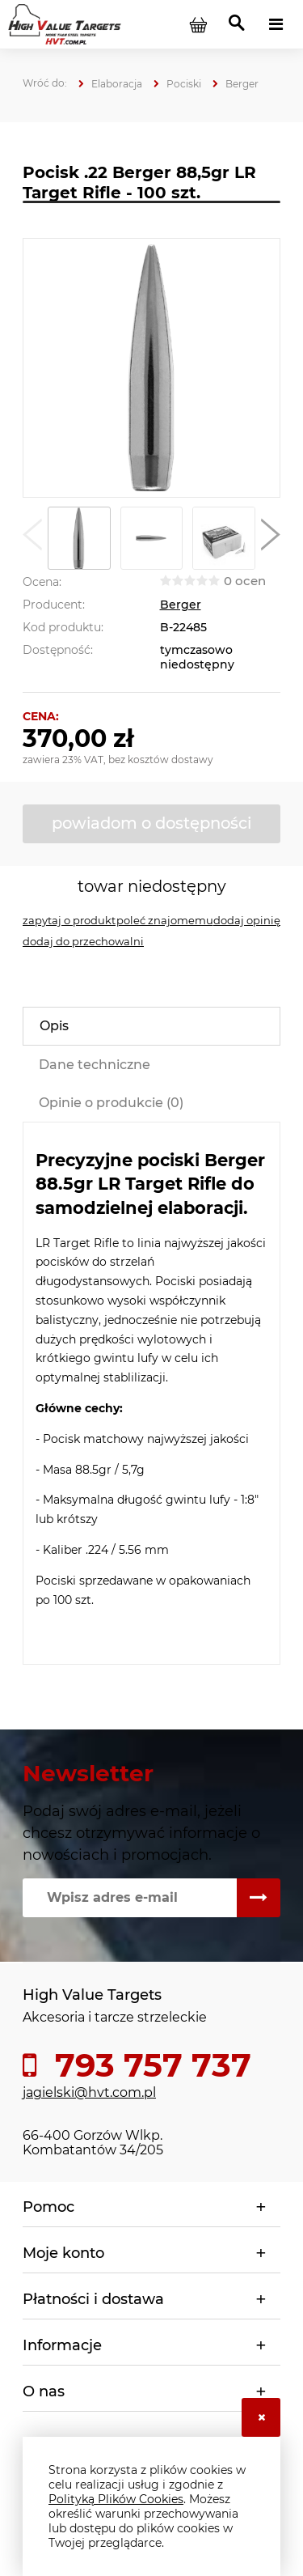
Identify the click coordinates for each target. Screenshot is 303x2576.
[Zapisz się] (258, 1897)
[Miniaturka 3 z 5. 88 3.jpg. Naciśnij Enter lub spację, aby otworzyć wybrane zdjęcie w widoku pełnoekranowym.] (223, 538)
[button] (32, 538)
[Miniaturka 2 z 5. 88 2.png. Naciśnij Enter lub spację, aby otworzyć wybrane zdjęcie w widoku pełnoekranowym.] (151, 538)
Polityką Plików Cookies (115, 2499)
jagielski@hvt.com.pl (89, 2092)
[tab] (151, 1026)
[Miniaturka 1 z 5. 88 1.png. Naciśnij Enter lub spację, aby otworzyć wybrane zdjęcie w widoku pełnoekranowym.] (79, 538)
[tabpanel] (151, 1394)
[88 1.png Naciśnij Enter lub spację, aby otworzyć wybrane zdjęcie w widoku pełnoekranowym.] (151, 367)
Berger (180, 604)
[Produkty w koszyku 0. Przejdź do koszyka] (198, 24)
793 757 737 (148, 2065)
